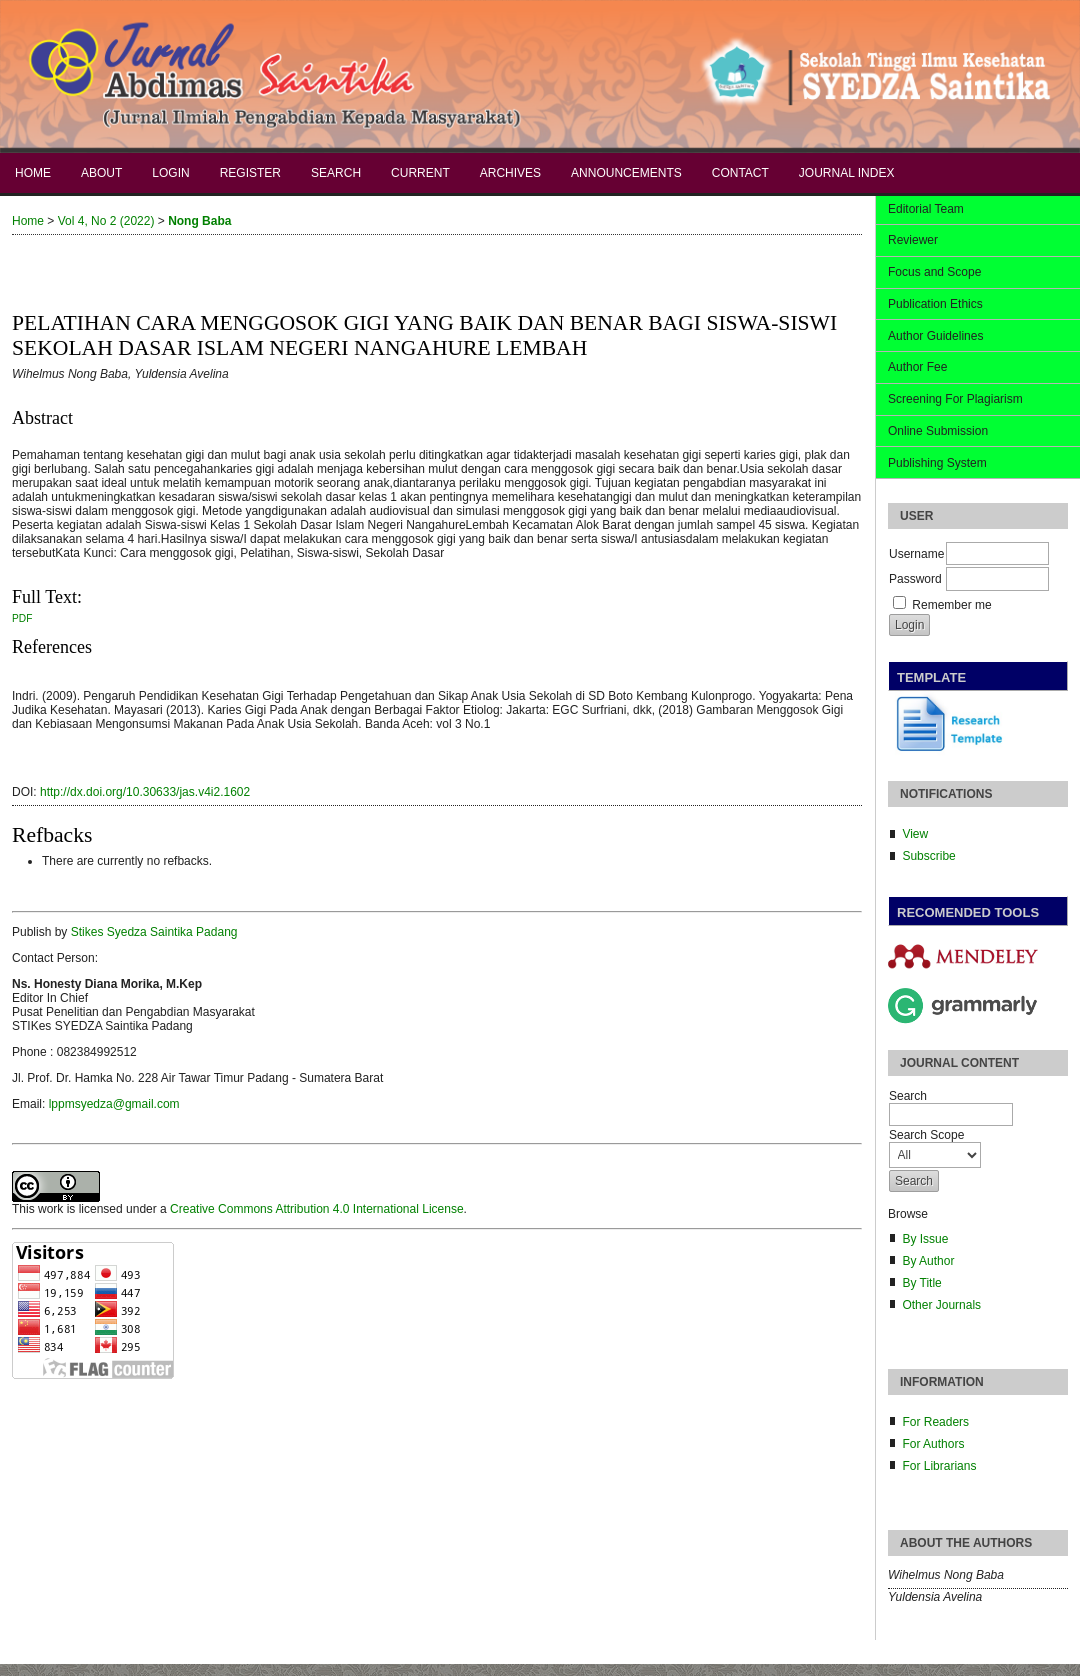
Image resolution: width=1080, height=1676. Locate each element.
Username (916, 554)
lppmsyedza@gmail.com (114, 1104)
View (915, 834)
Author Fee (917, 367)
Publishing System (937, 463)
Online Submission (938, 431)
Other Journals (941, 1305)
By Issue (925, 1239)
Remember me (951, 605)
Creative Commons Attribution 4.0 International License (317, 1209)
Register (250, 173)
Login (170, 173)
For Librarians (939, 1466)
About (101, 173)
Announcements (626, 173)
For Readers (935, 1422)
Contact (740, 173)
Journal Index (847, 173)
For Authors (933, 1444)
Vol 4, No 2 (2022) (106, 221)
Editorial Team (926, 209)
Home (33, 173)
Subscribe (928, 856)
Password (915, 579)
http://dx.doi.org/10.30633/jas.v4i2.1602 (145, 792)
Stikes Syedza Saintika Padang (154, 932)
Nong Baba (199, 221)
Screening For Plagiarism (955, 399)
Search (336, 173)
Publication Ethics (935, 304)
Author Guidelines (935, 336)
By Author (928, 1261)
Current (420, 173)
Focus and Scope (934, 272)
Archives (510, 173)
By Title (921, 1283)
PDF (22, 618)
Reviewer (913, 240)
